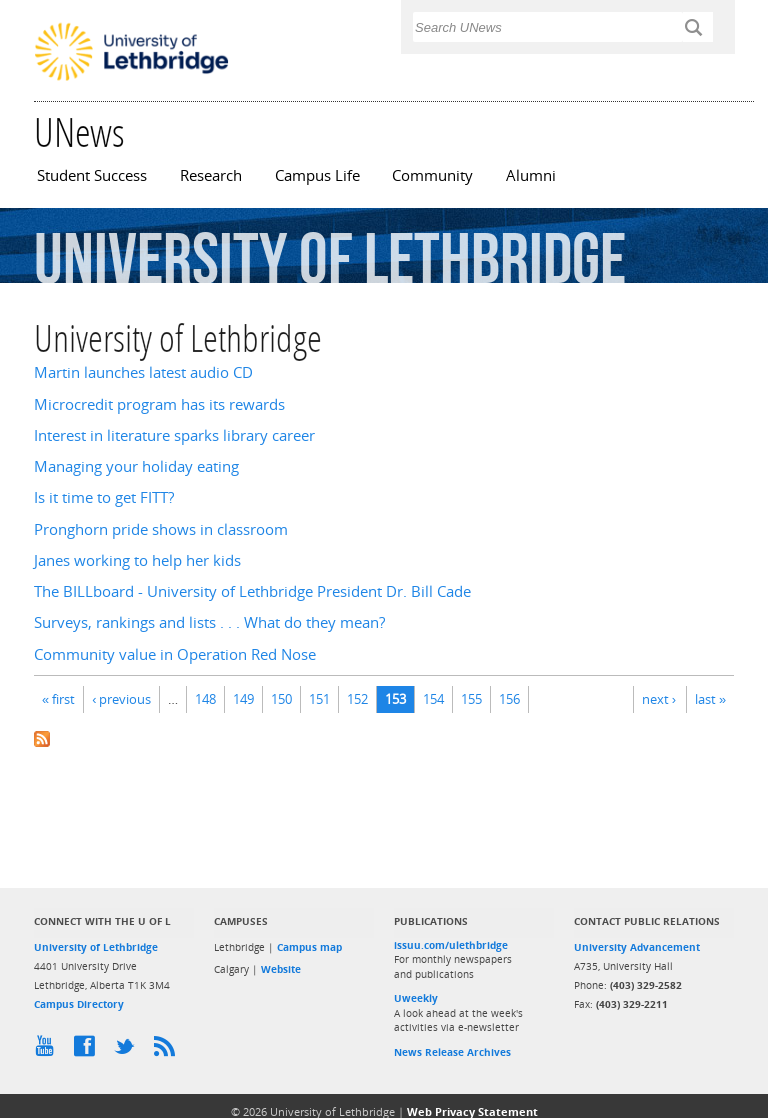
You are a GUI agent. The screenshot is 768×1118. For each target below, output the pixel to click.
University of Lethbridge (96, 947)
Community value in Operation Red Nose (175, 654)
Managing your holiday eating (136, 466)
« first (58, 699)
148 (205, 699)
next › (659, 699)
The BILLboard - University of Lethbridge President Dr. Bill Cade (252, 591)
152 (357, 699)
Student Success (92, 175)
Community (432, 175)
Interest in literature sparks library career (174, 435)
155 (471, 699)
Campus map (309, 947)
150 (281, 699)
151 (319, 699)
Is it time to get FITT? (104, 497)
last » (710, 699)
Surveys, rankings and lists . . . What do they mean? (209, 622)
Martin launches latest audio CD (143, 372)
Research (211, 175)
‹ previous (121, 699)
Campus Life (317, 175)
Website (281, 969)
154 (433, 699)
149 (243, 699)
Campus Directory (79, 1004)
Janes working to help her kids (137, 560)
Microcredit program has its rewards (159, 404)
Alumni (531, 175)
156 (509, 699)
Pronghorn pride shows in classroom (161, 529)
